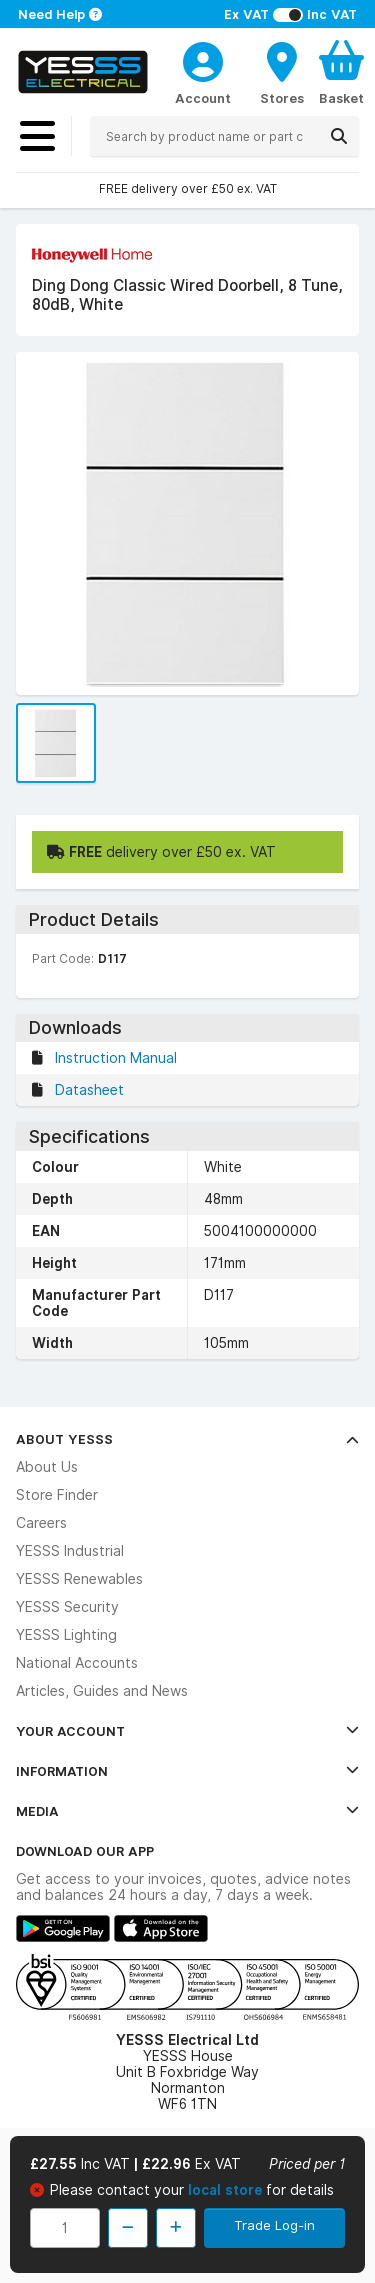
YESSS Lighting (66, 1635)
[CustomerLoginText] (203, 59)
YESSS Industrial (70, 1551)
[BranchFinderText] (282, 72)
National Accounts (77, 1663)
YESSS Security (67, 1607)
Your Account (187, 1731)
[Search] (339, 136)
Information (187, 1771)
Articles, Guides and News (102, 1691)
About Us (47, 1467)
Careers (41, 1523)
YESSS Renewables (79, 1579)
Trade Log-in (274, 2225)
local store (227, 2190)
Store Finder (57, 1495)
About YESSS (187, 1439)
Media (187, 1811)
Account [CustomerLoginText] (203, 98)
